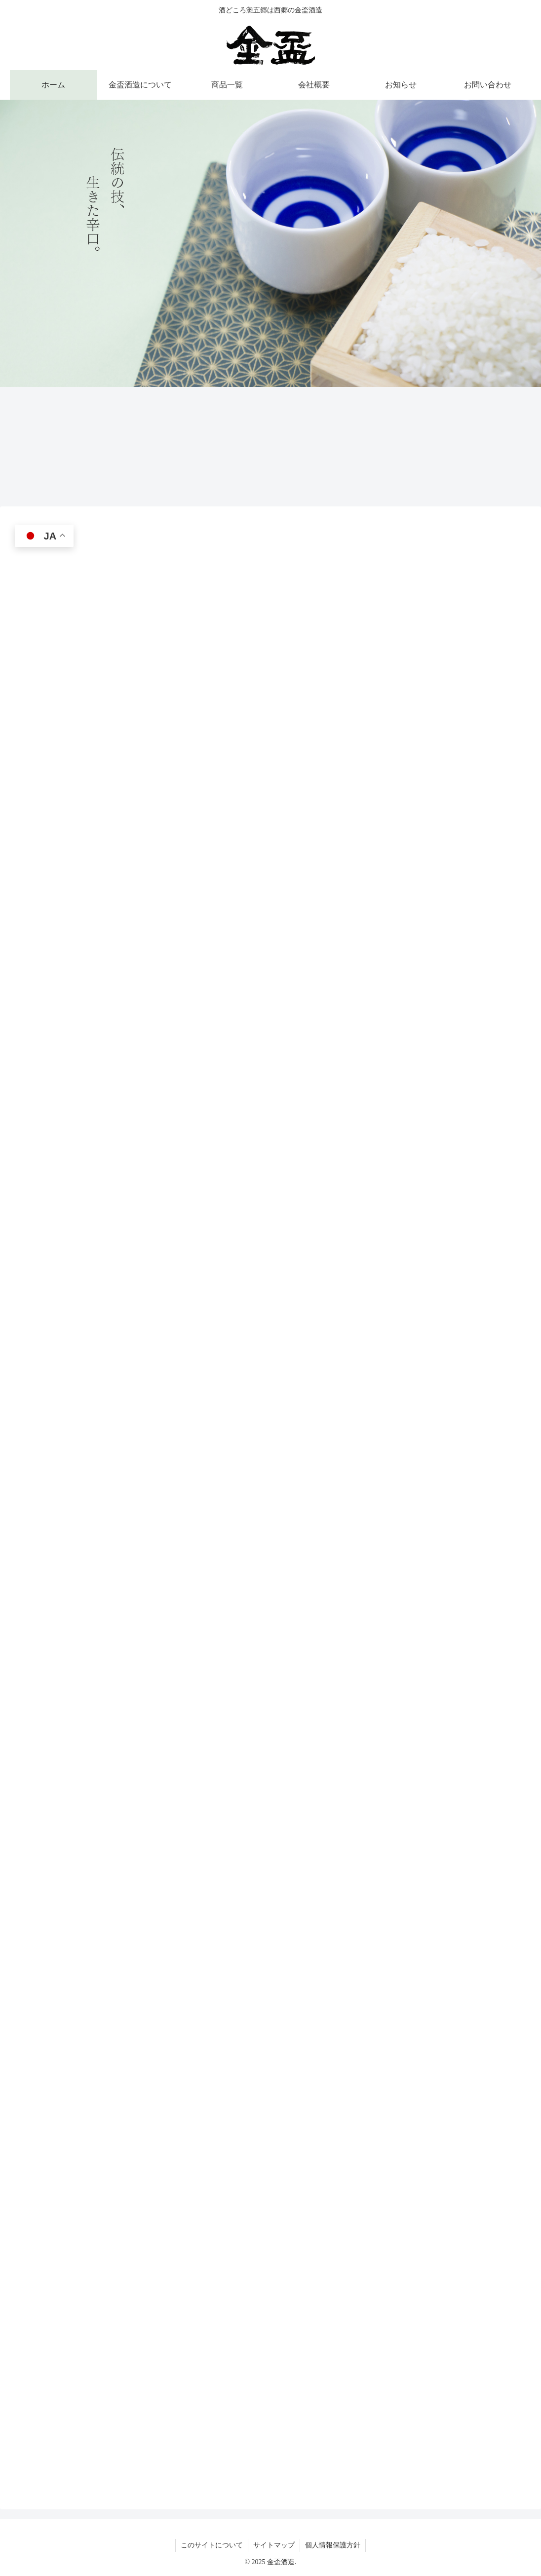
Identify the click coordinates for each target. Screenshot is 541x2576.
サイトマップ (274, 2545)
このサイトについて (212, 2545)
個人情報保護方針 (332, 2545)
